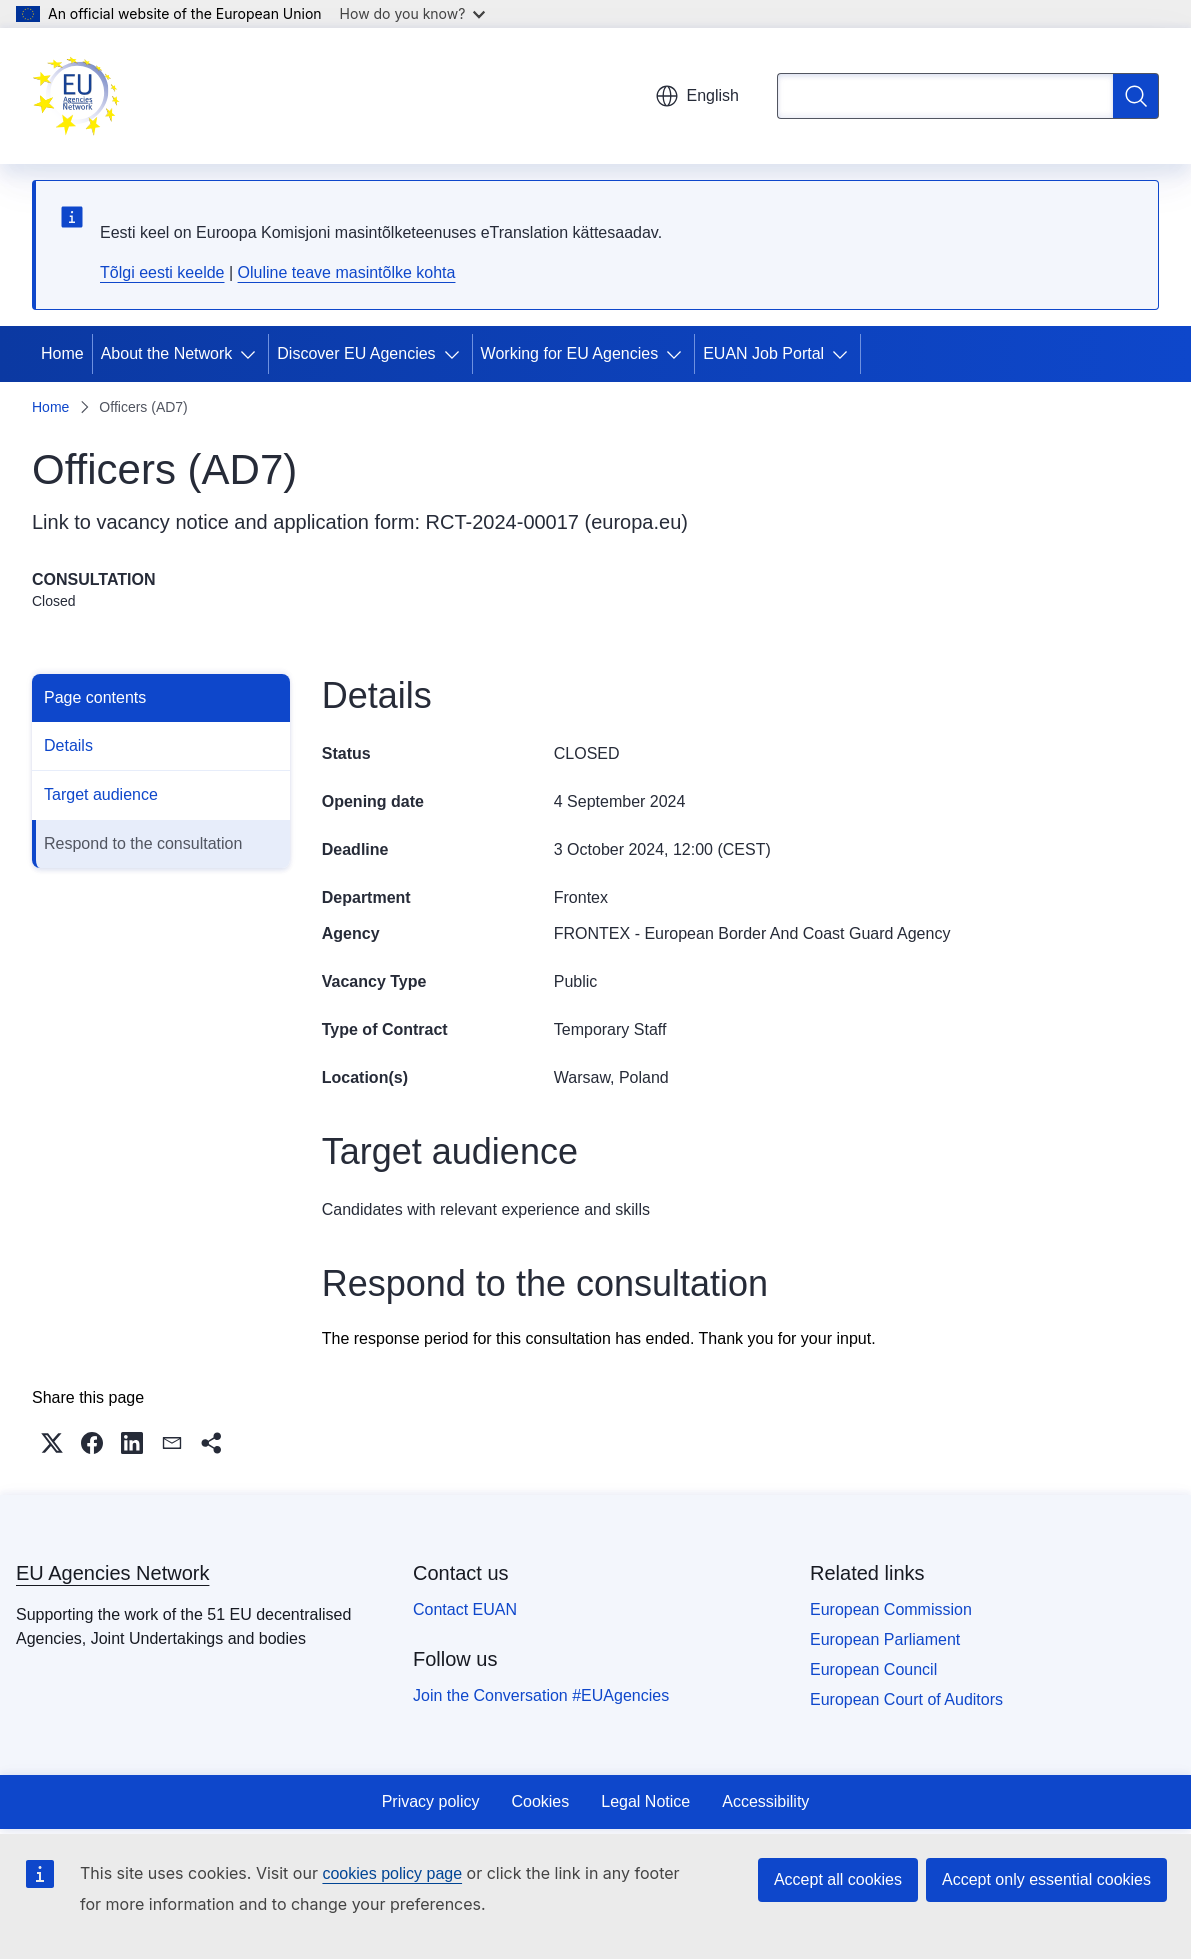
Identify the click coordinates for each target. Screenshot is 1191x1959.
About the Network (167, 353)
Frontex (581, 897)
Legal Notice (645, 1801)
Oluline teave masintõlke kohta (347, 272)
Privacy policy (431, 1801)
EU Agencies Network (112, 1573)
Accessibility (765, 1801)
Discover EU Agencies (356, 353)
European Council (873, 1669)
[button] (52, 1443)
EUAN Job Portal (763, 353)
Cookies (540, 1801)
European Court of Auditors (906, 1699)
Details (68, 745)
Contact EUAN (465, 1609)
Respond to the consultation (143, 843)
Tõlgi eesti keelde (162, 272)
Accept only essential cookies (1046, 1879)
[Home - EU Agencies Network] (76, 96)
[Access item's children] (252, 354)
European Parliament (885, 1639)
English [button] (697, 96)
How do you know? (413, 13)
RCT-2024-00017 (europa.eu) (557, 522)
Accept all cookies (838, 1879)
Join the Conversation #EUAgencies (541, 1695)
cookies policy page (392, 1873)
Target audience (101, 794)
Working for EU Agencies (570, 353)
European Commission (891, 1609)
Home (62, 353)
